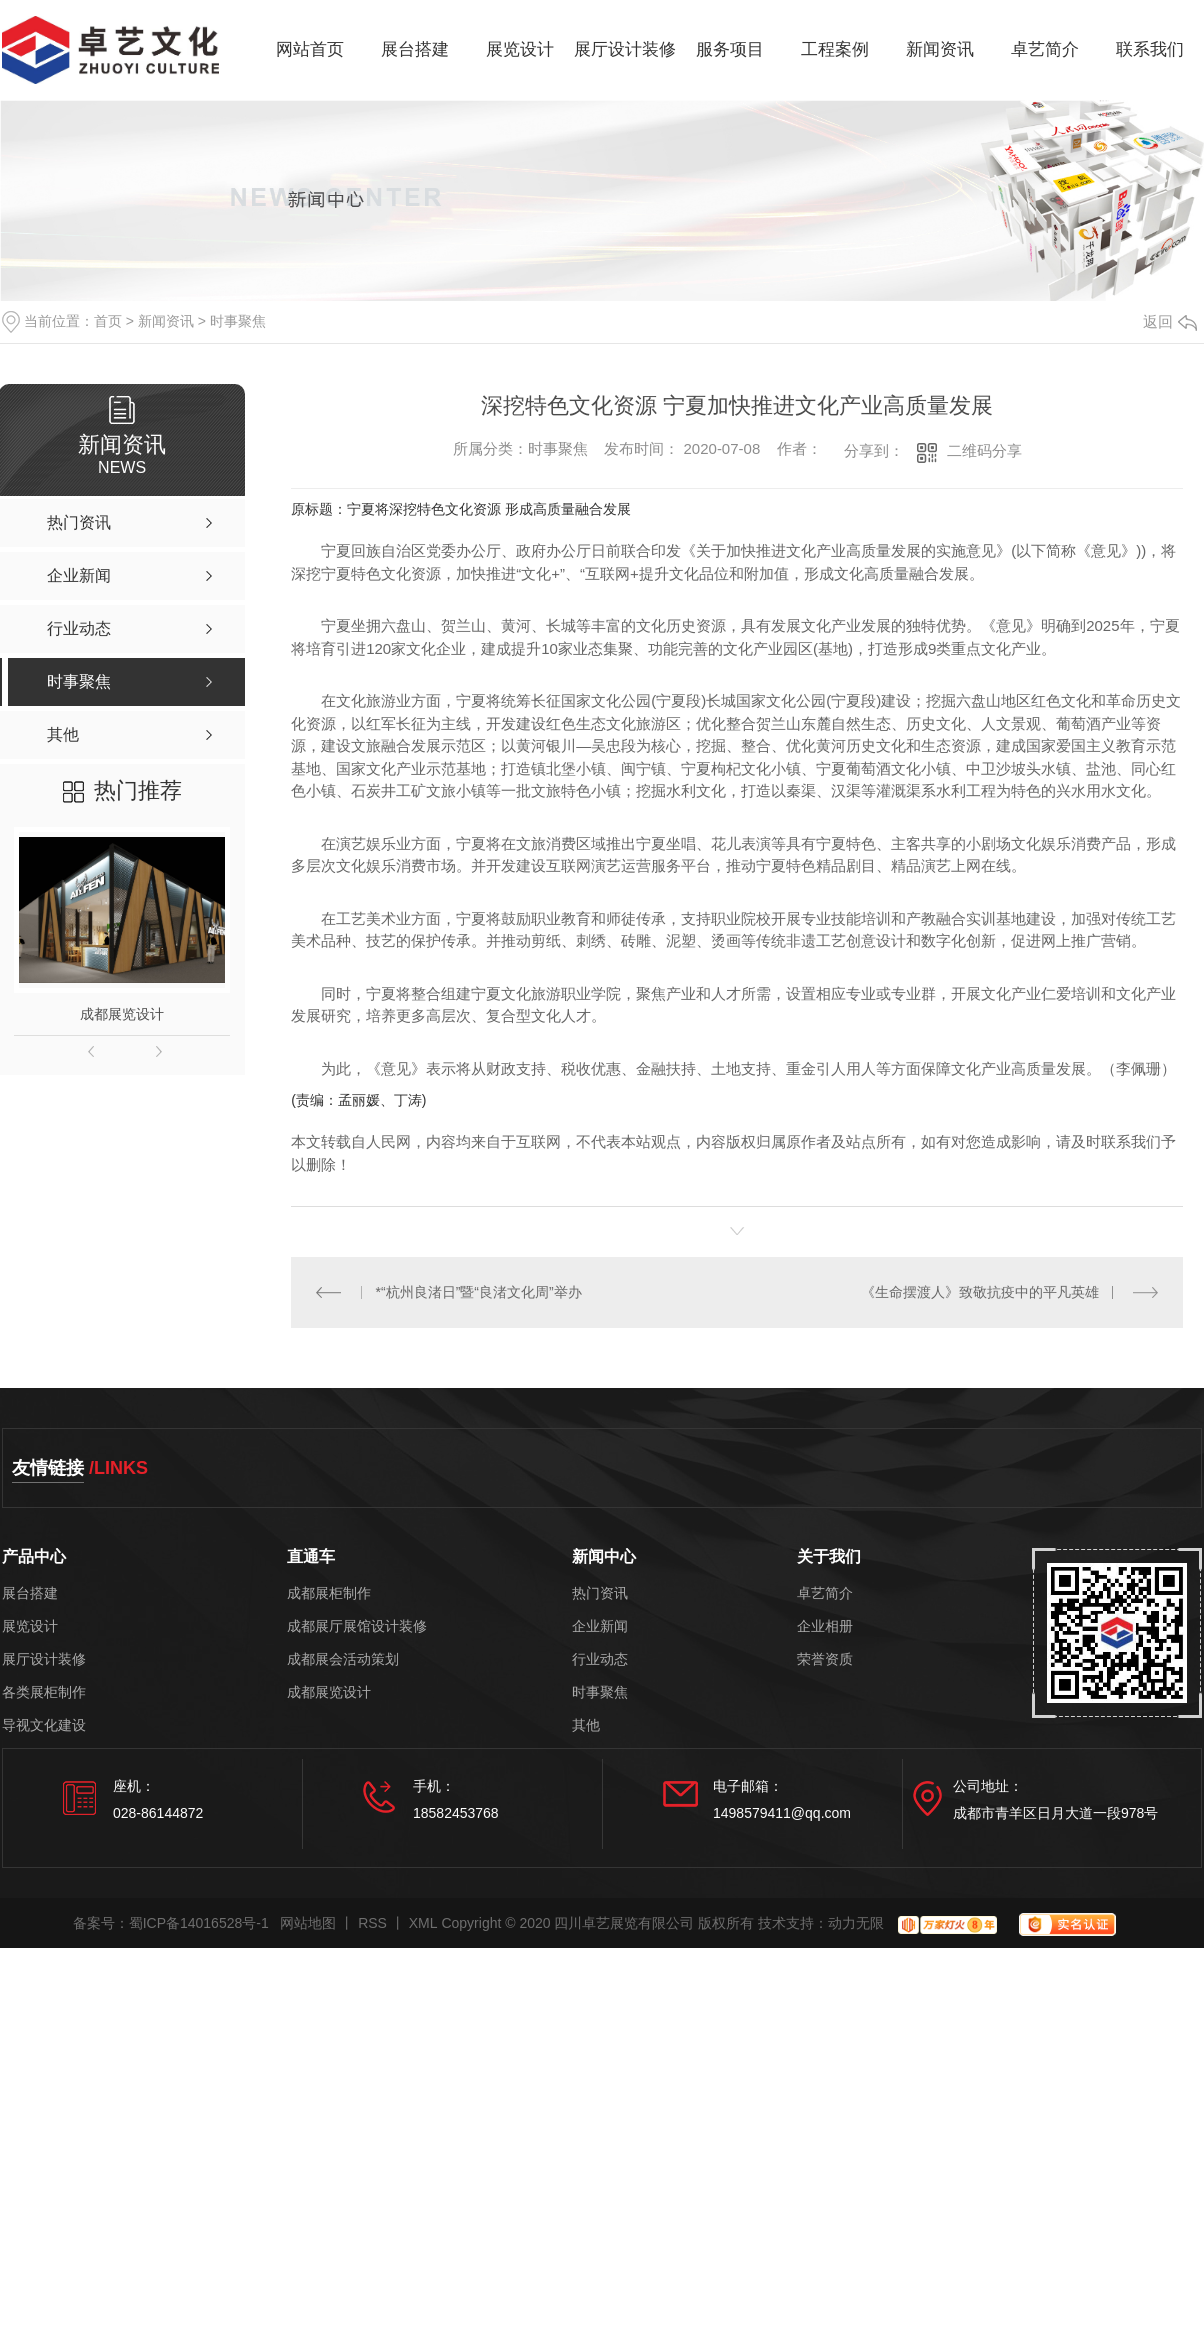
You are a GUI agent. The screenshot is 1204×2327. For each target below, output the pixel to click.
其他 (586, 1725)
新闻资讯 (940, 49)
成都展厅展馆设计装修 (357, 1626)
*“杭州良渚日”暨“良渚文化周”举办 (479, 1292)
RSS (372, 1923)
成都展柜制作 (329, 1593)
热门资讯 (600, 1593)
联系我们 (1150, 49)
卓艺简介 (1045, 49)
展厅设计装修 (625, 49)
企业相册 (825, 1626)
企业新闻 (600, 1626)
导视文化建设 (44, 1725)
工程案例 (835, 49)
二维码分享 (984, 450)
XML (423, 1923)
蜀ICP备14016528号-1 (199, 1923)
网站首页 (310, 49)
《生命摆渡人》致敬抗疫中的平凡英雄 (980, 1292)
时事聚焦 (238, 321)
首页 (108, 321)
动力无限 (856, 1923)
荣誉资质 (825, 1659)
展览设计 (520, 49)
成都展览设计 (122, 1014)
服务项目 (730, 49)
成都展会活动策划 (343, 1659)
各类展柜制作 (44, 1692)
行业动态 (600, 1659)
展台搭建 (415, 49)
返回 (1170, 321)
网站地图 (308, 1923)
